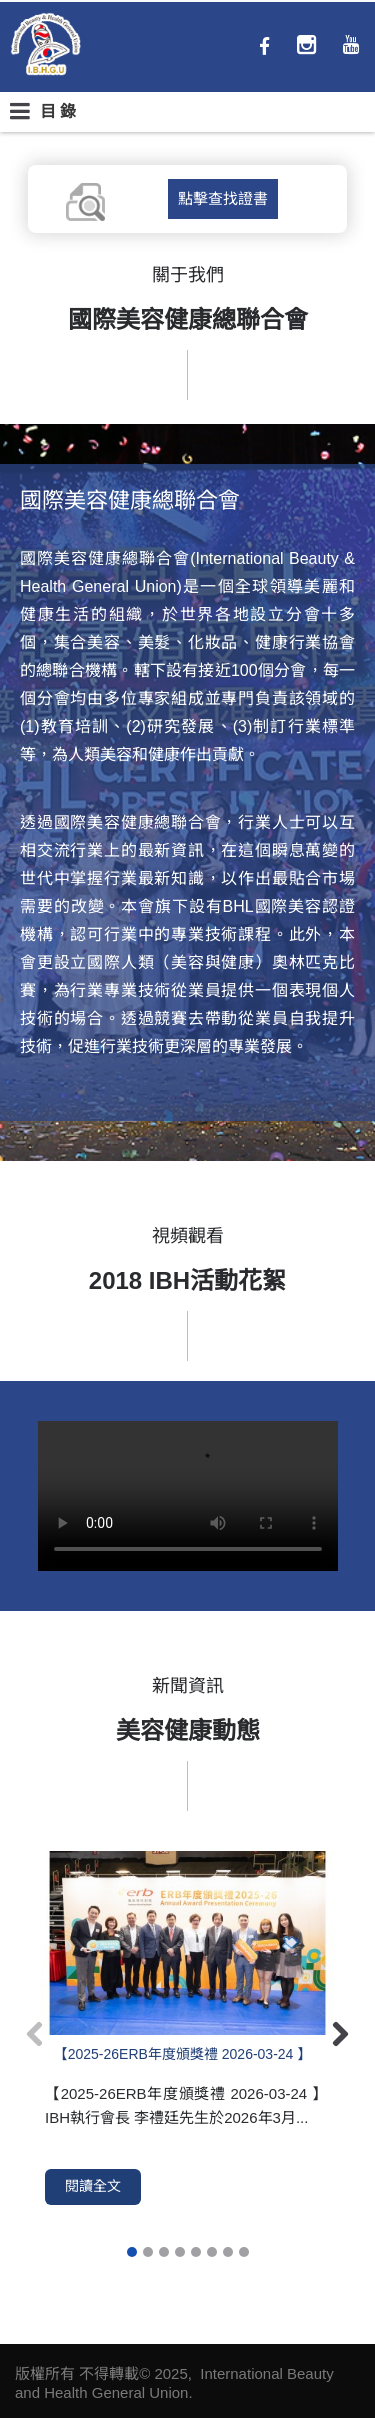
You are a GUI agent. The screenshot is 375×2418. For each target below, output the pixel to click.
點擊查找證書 (223, 198)
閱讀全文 (93, 2186)
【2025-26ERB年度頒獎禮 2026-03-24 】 (183, 2054)
